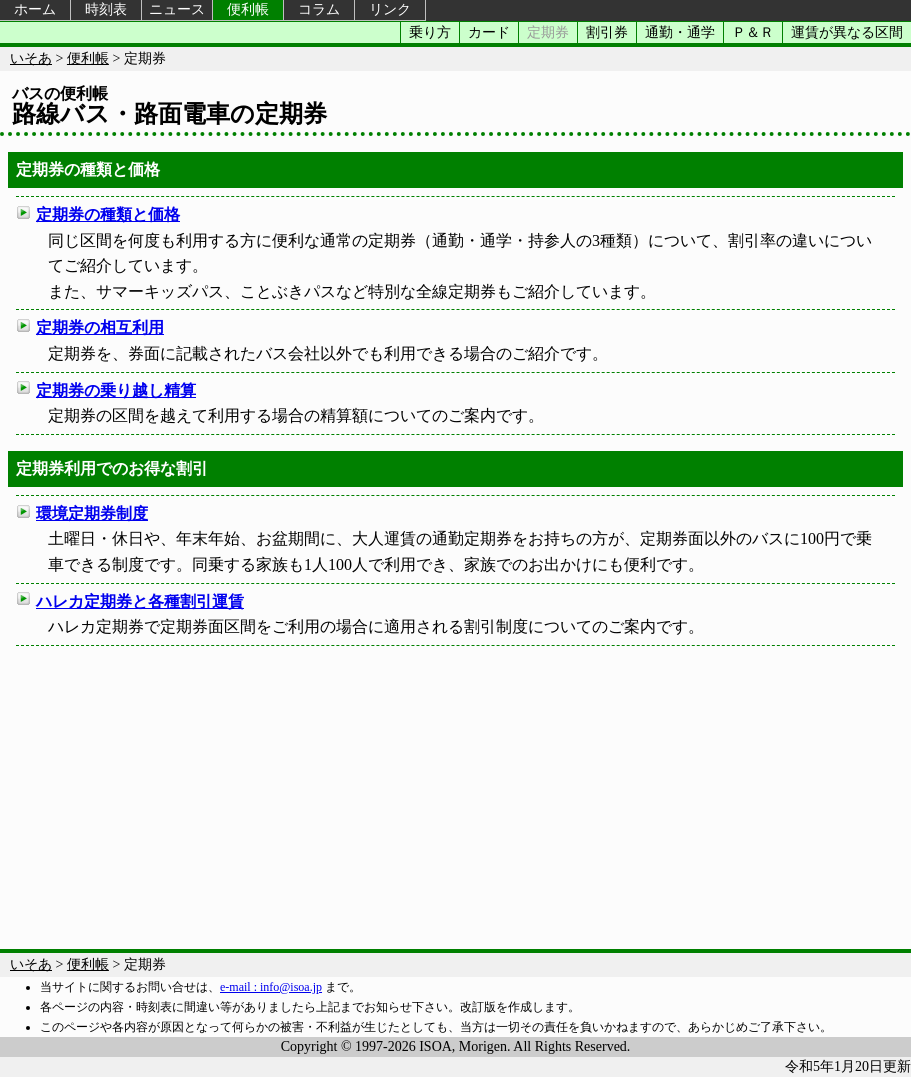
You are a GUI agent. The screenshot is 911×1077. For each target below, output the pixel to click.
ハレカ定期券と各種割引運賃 (140, 601)
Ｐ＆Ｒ (753, 32)
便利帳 (248, 9)
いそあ (31, 58)
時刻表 (106, 9)
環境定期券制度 (92, 513)
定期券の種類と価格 (108, 214)
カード (489, 32)
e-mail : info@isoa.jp (271, 987)
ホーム (35, 9)
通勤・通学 (680, 32)
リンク (390, 9)
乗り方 (430, 32)
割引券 (607, 32)
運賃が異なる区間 (847, 32)
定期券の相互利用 (100, 327)
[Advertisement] (455, 794)
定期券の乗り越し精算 (116, 390)
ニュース (177, 9)
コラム (319, 9)
